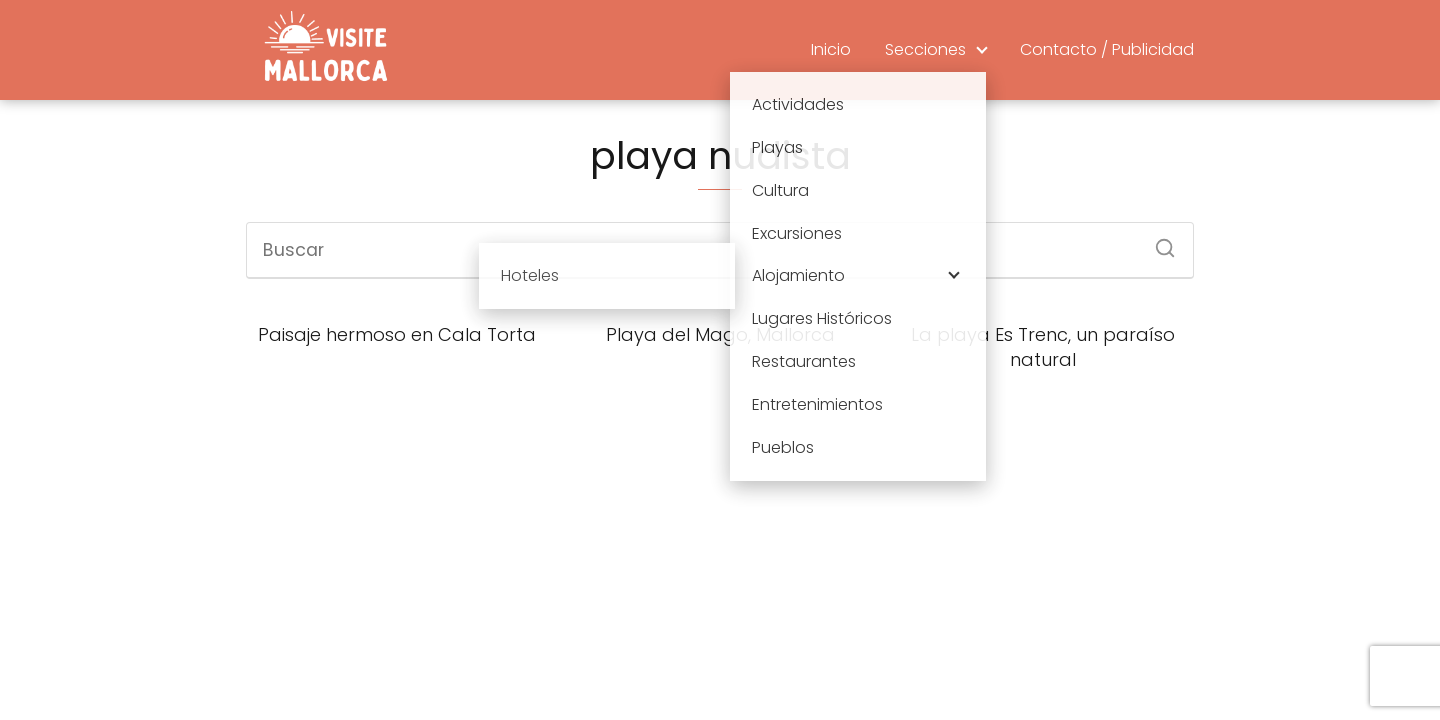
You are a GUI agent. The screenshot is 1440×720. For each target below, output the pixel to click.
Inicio (831, 49)
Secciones (925, 49)
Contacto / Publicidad (1107, 49)
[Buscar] (1158, 242)
